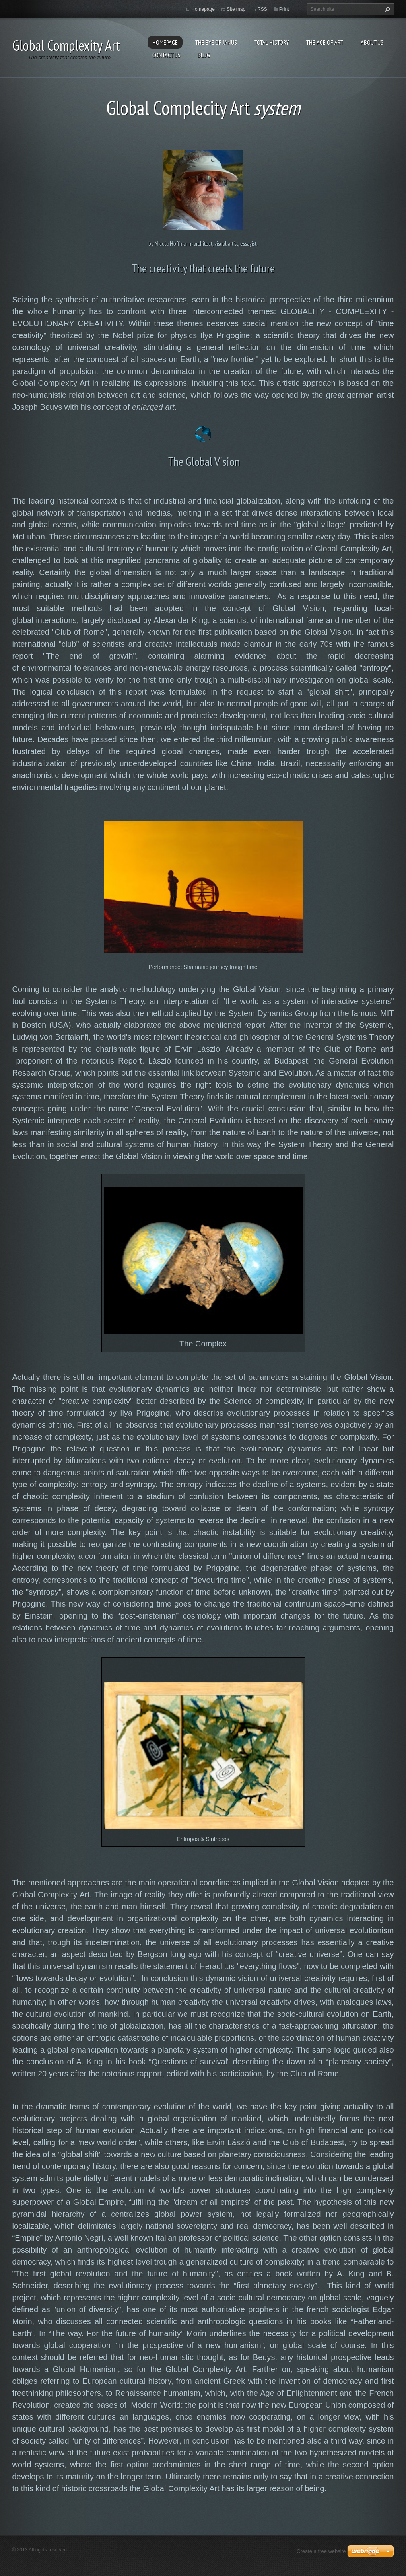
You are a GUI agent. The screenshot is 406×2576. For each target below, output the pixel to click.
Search (386, 9)
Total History (271, 42)
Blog (204, 55)
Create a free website (321, 2551)
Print (284, 9)
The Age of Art (324, 42)
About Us (372, 42)
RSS (262, 9)
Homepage (165, 42)
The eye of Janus (216, 42)
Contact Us (166, 55)
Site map (236, 9)
